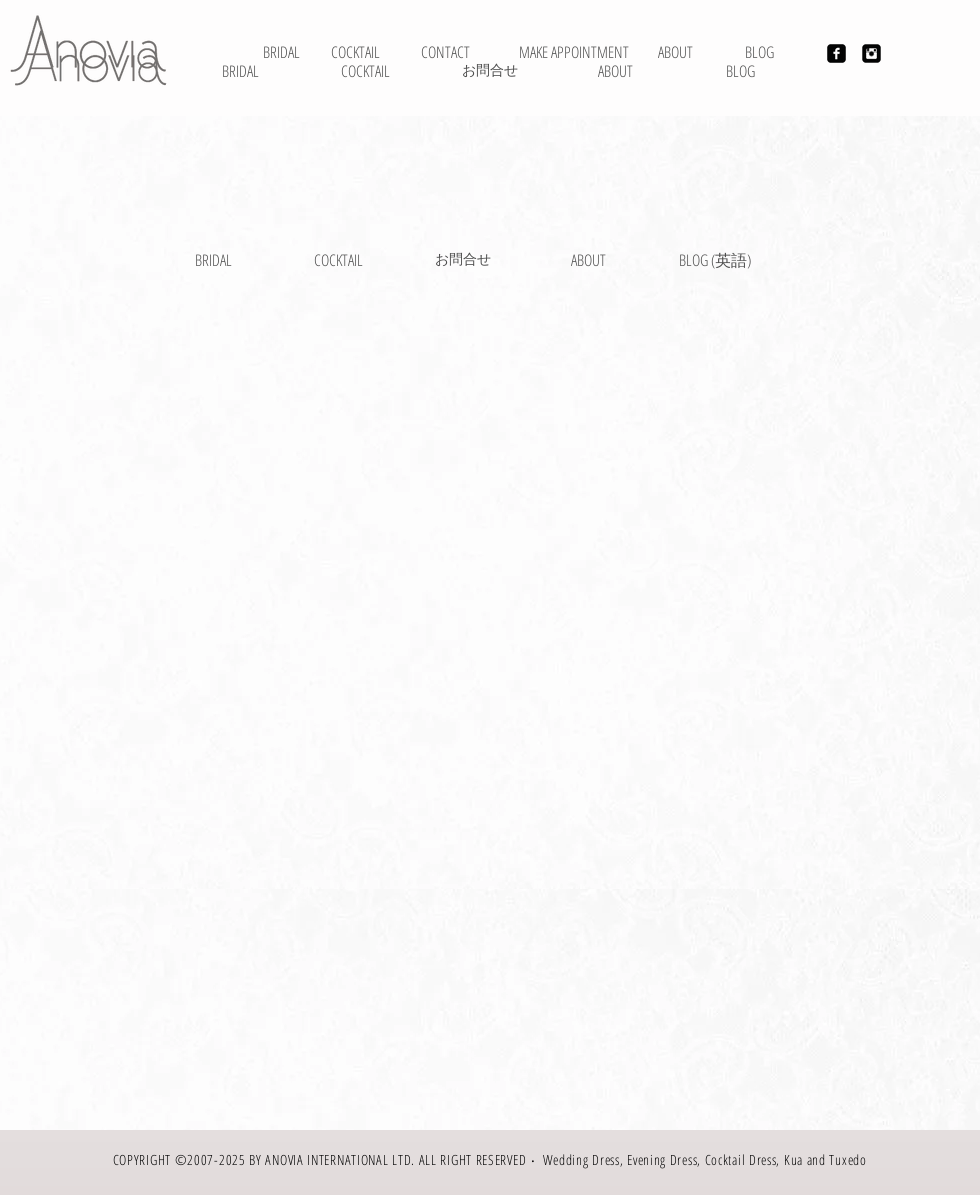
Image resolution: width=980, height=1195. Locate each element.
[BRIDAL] (281, 52)
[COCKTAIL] (365, 71)
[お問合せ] (489, 71)
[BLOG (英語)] (715, 260)
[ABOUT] (675, 52)
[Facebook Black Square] (836, 53)
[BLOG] (740, 71)
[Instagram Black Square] (871, 53)
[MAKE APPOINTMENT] (574, 52)
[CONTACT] (445, 52)
